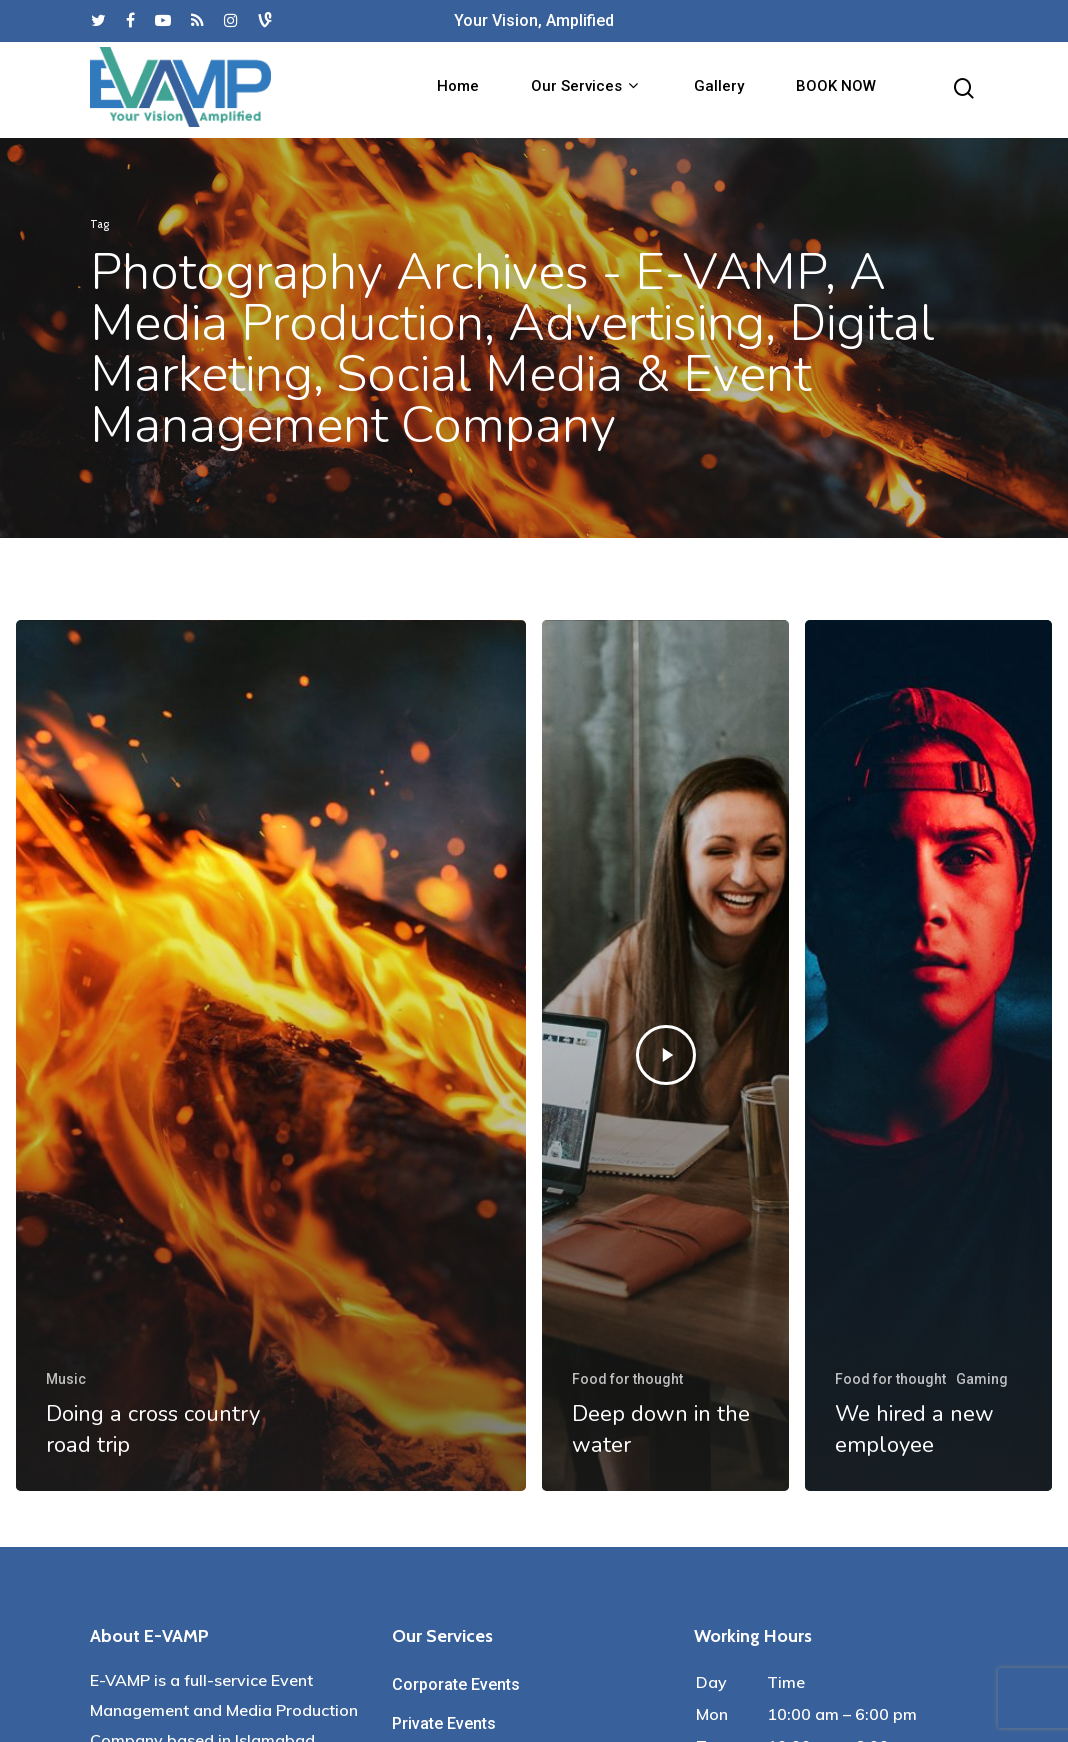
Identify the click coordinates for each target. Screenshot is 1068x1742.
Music (66, 1379)
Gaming (982, 1379)
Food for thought (627, 1379)
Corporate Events (456, 1684)
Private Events (444, 1723)
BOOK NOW (836, 90)
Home (458, 90)
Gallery (719, 90)
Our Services (584, 90)
